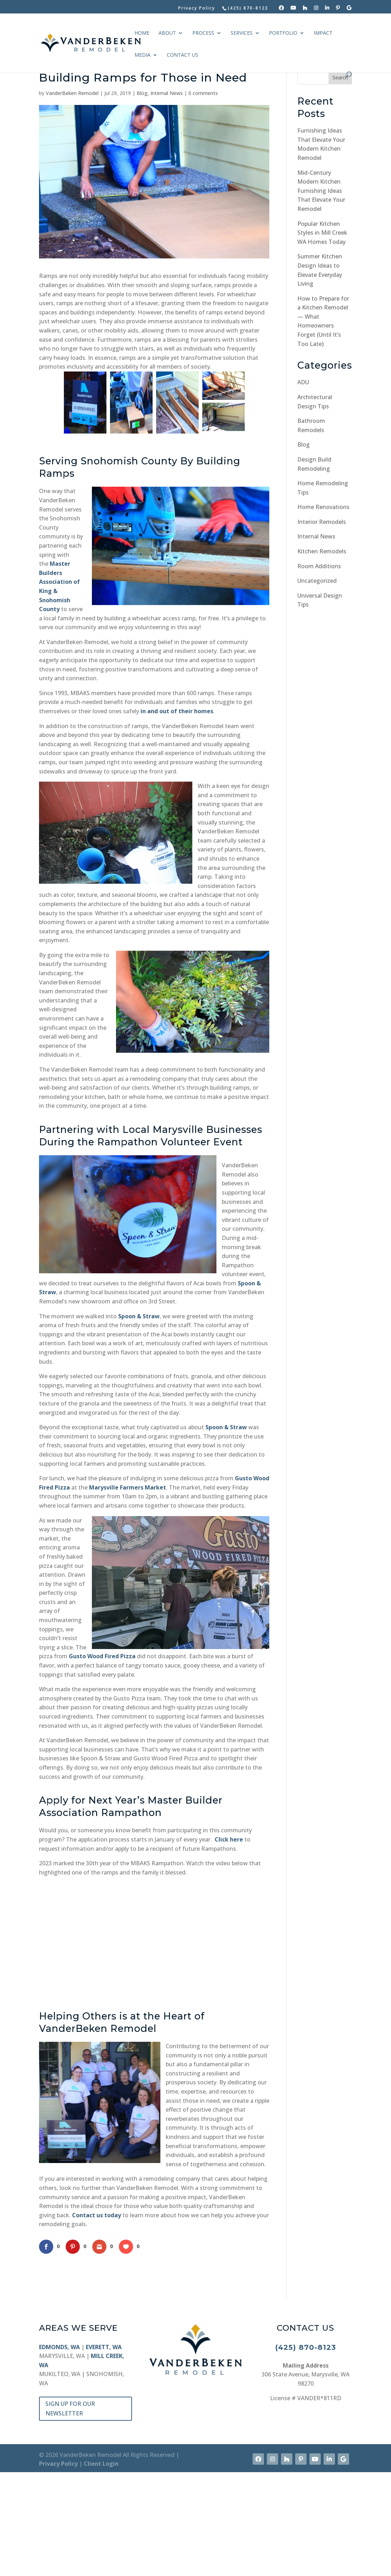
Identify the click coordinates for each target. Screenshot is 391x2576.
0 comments (203, 93)
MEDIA (142, 55)
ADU (303, 382)
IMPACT (323, 33)
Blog (142, 93)
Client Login (101, 2567)
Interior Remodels (321, 522)
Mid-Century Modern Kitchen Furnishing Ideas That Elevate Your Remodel (321, 191)
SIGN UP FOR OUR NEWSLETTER (70, 2512)
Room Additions (319, 566)
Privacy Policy (196, 8)
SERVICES (242, 33)
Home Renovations (323, 507)
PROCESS (203, 33)
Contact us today (96, 2319)
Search (340, 77)
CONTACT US (182, 55)
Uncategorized (317, 581)
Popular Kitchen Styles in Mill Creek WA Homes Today (322, 233)
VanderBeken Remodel (72, 93)
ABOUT (167, 33)
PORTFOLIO (283, 33)
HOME (141, 33)
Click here (229, 1943)
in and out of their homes (177, 815)
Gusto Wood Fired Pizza (102, 1760)
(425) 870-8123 (305, 2451)
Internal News (166, 93)
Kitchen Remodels (321, 551)
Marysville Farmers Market (127, 1591)
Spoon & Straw (139, 1420)
